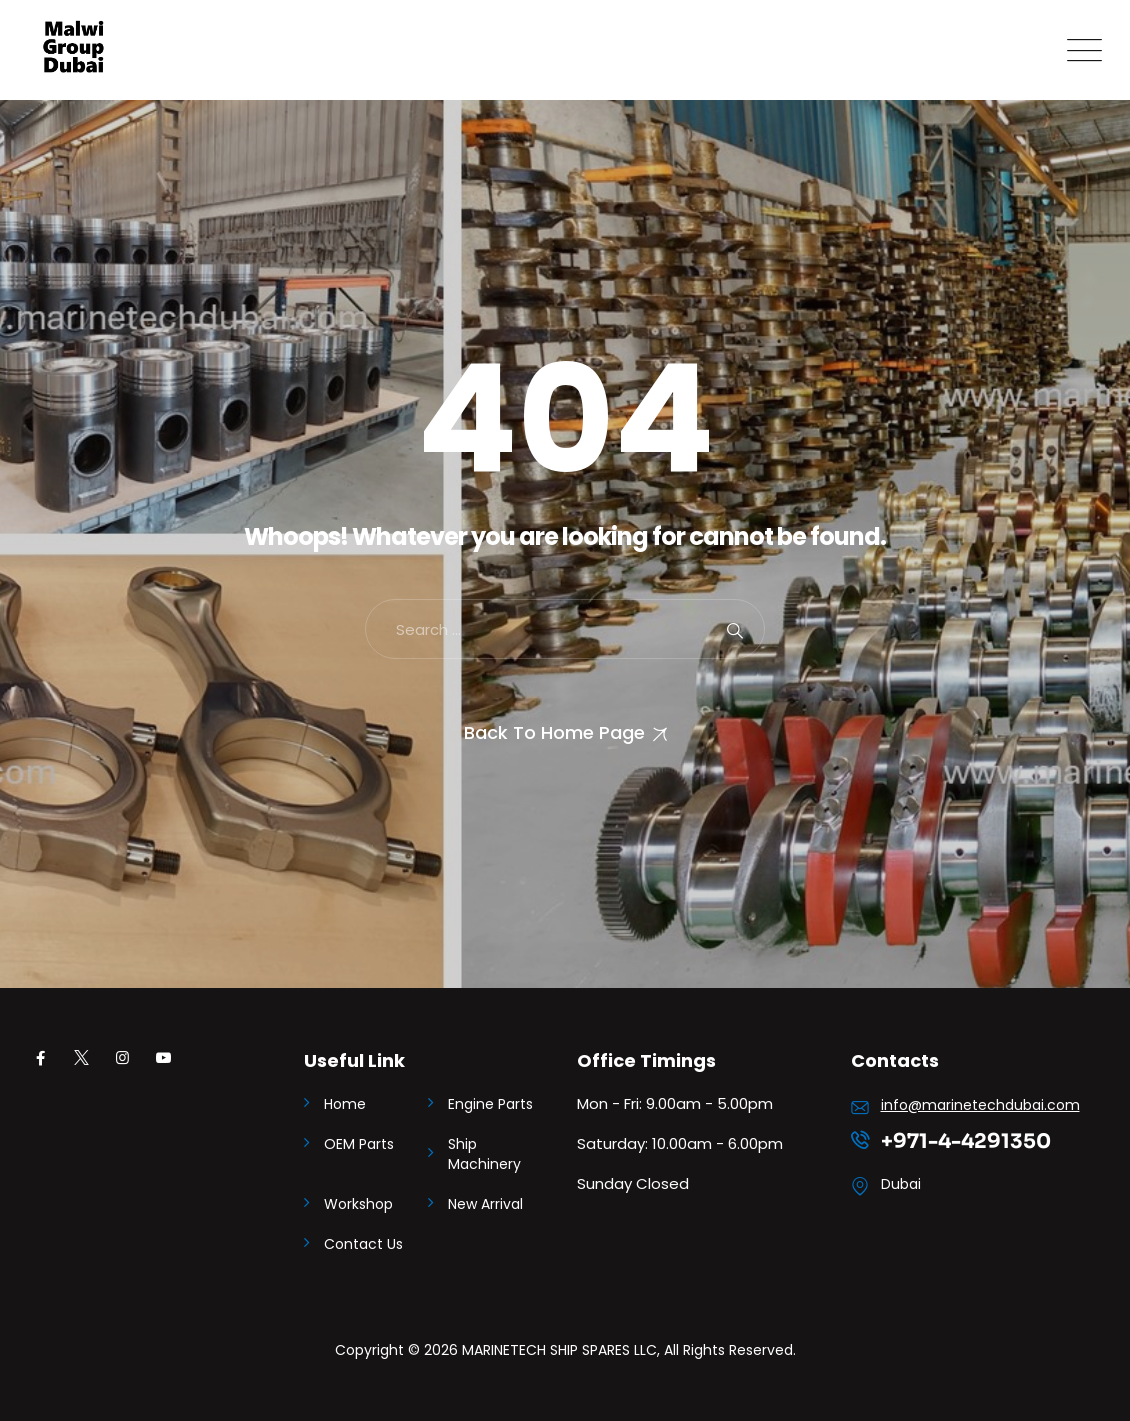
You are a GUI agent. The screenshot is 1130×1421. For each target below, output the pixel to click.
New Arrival (485, 1204)
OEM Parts (359, 1144)
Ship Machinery (484, 1154)
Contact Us (363, 1244)
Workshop (358, 1204)
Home (345, 1104)
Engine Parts (490, 1104)
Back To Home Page (554, 732)
